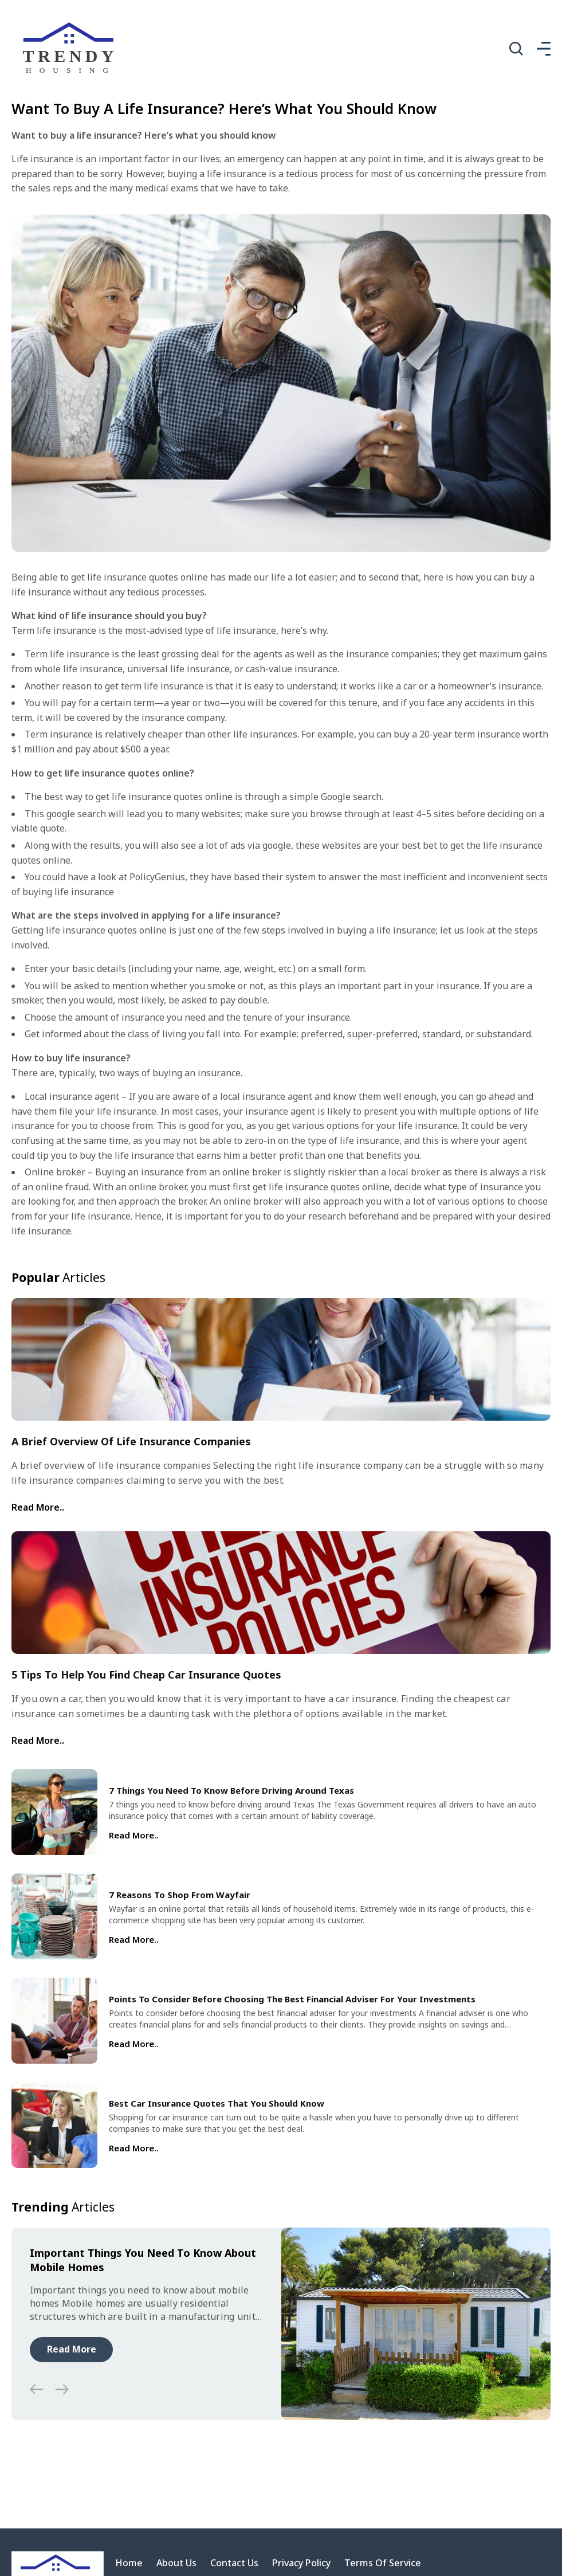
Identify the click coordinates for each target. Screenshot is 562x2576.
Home (129, 2563)
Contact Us (234, 2563)
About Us (176, 2563)
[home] (71, 48)
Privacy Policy (301, 2563)
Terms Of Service (382, 2563)
